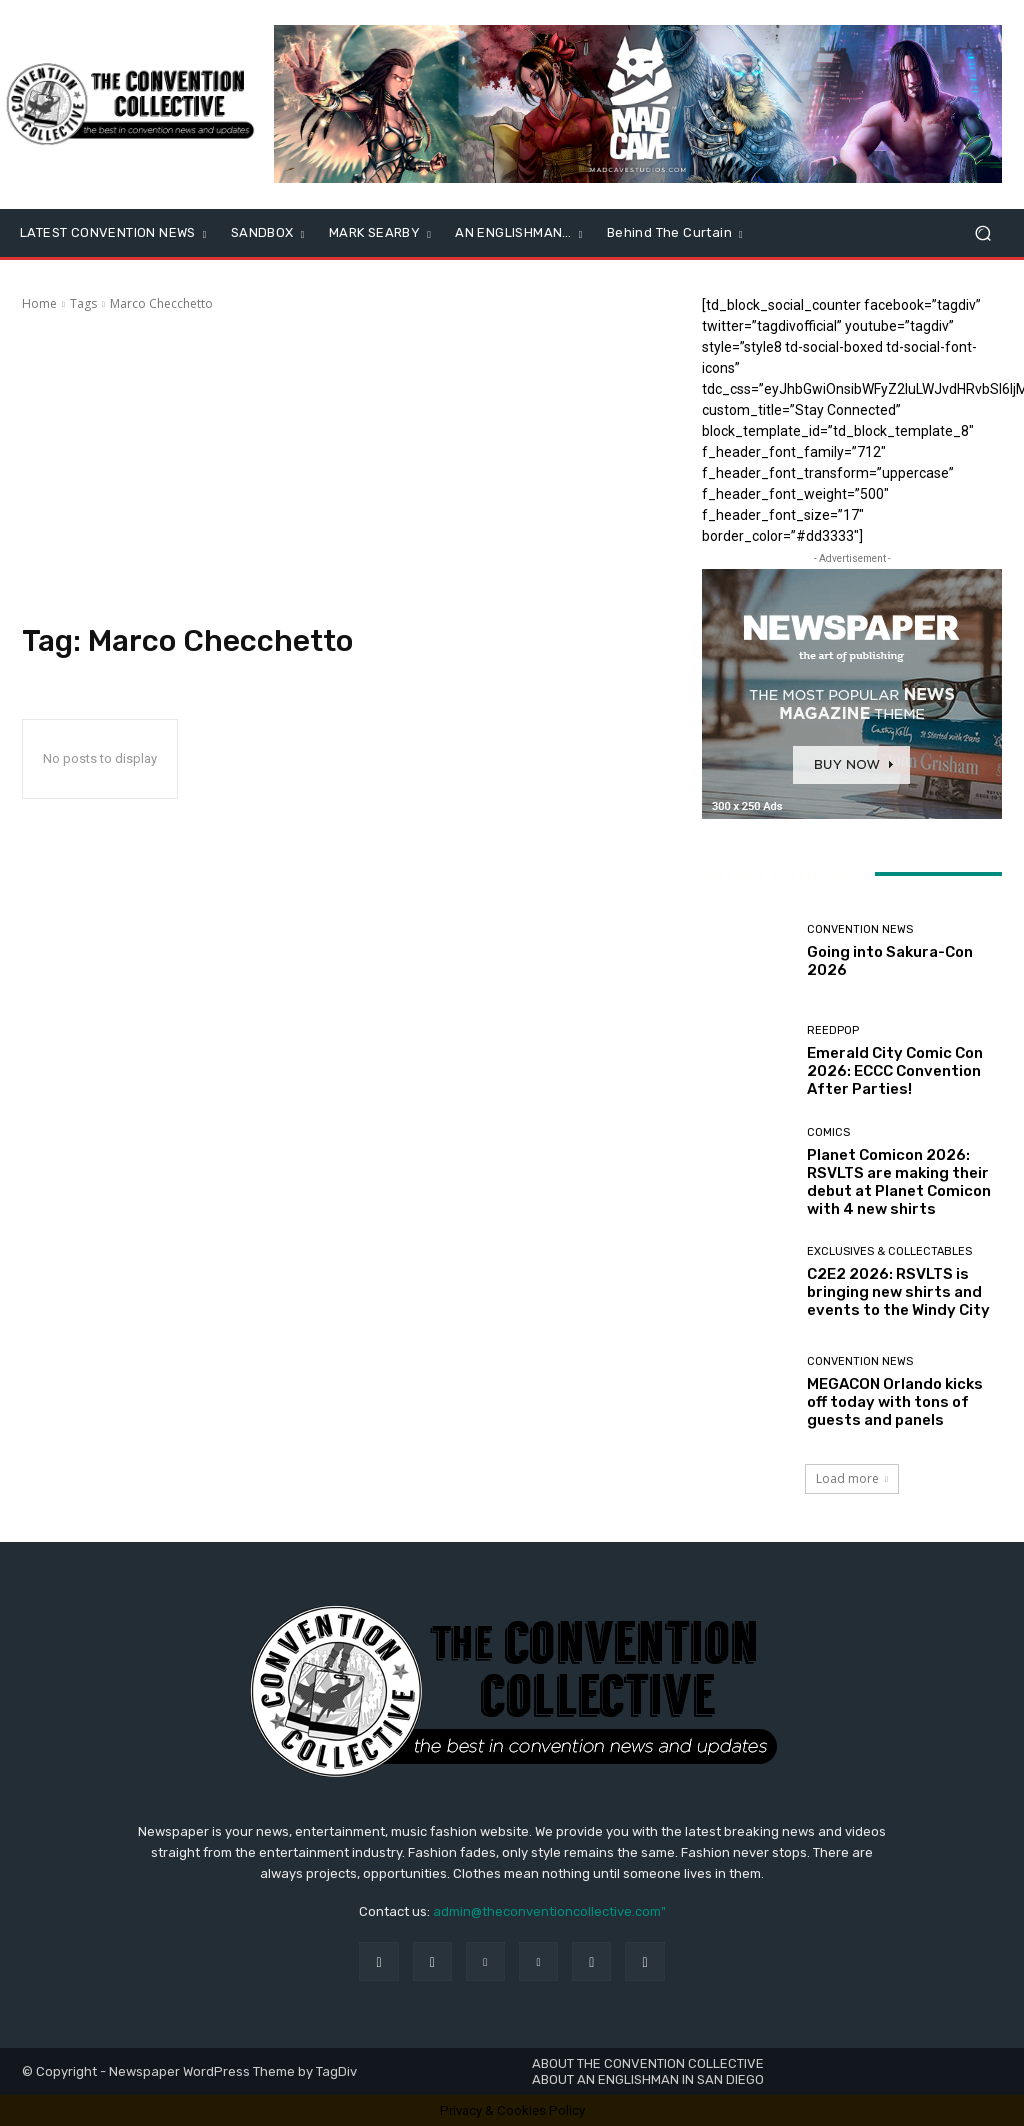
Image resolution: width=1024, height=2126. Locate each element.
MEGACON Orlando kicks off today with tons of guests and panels (895, 1402)
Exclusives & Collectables (889, 1251)
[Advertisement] (342, 468)
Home (39, 303)
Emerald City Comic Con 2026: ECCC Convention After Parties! (895, 1071)
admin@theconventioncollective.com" (549, 1911)
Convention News (860, 929)
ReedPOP (833, 1030)
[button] (982, 233)
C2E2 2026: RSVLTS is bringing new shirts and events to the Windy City (898, 1292)
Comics (828, 1132)
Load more (852, 1478)
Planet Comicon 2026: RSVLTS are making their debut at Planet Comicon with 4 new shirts (899, 1182)
